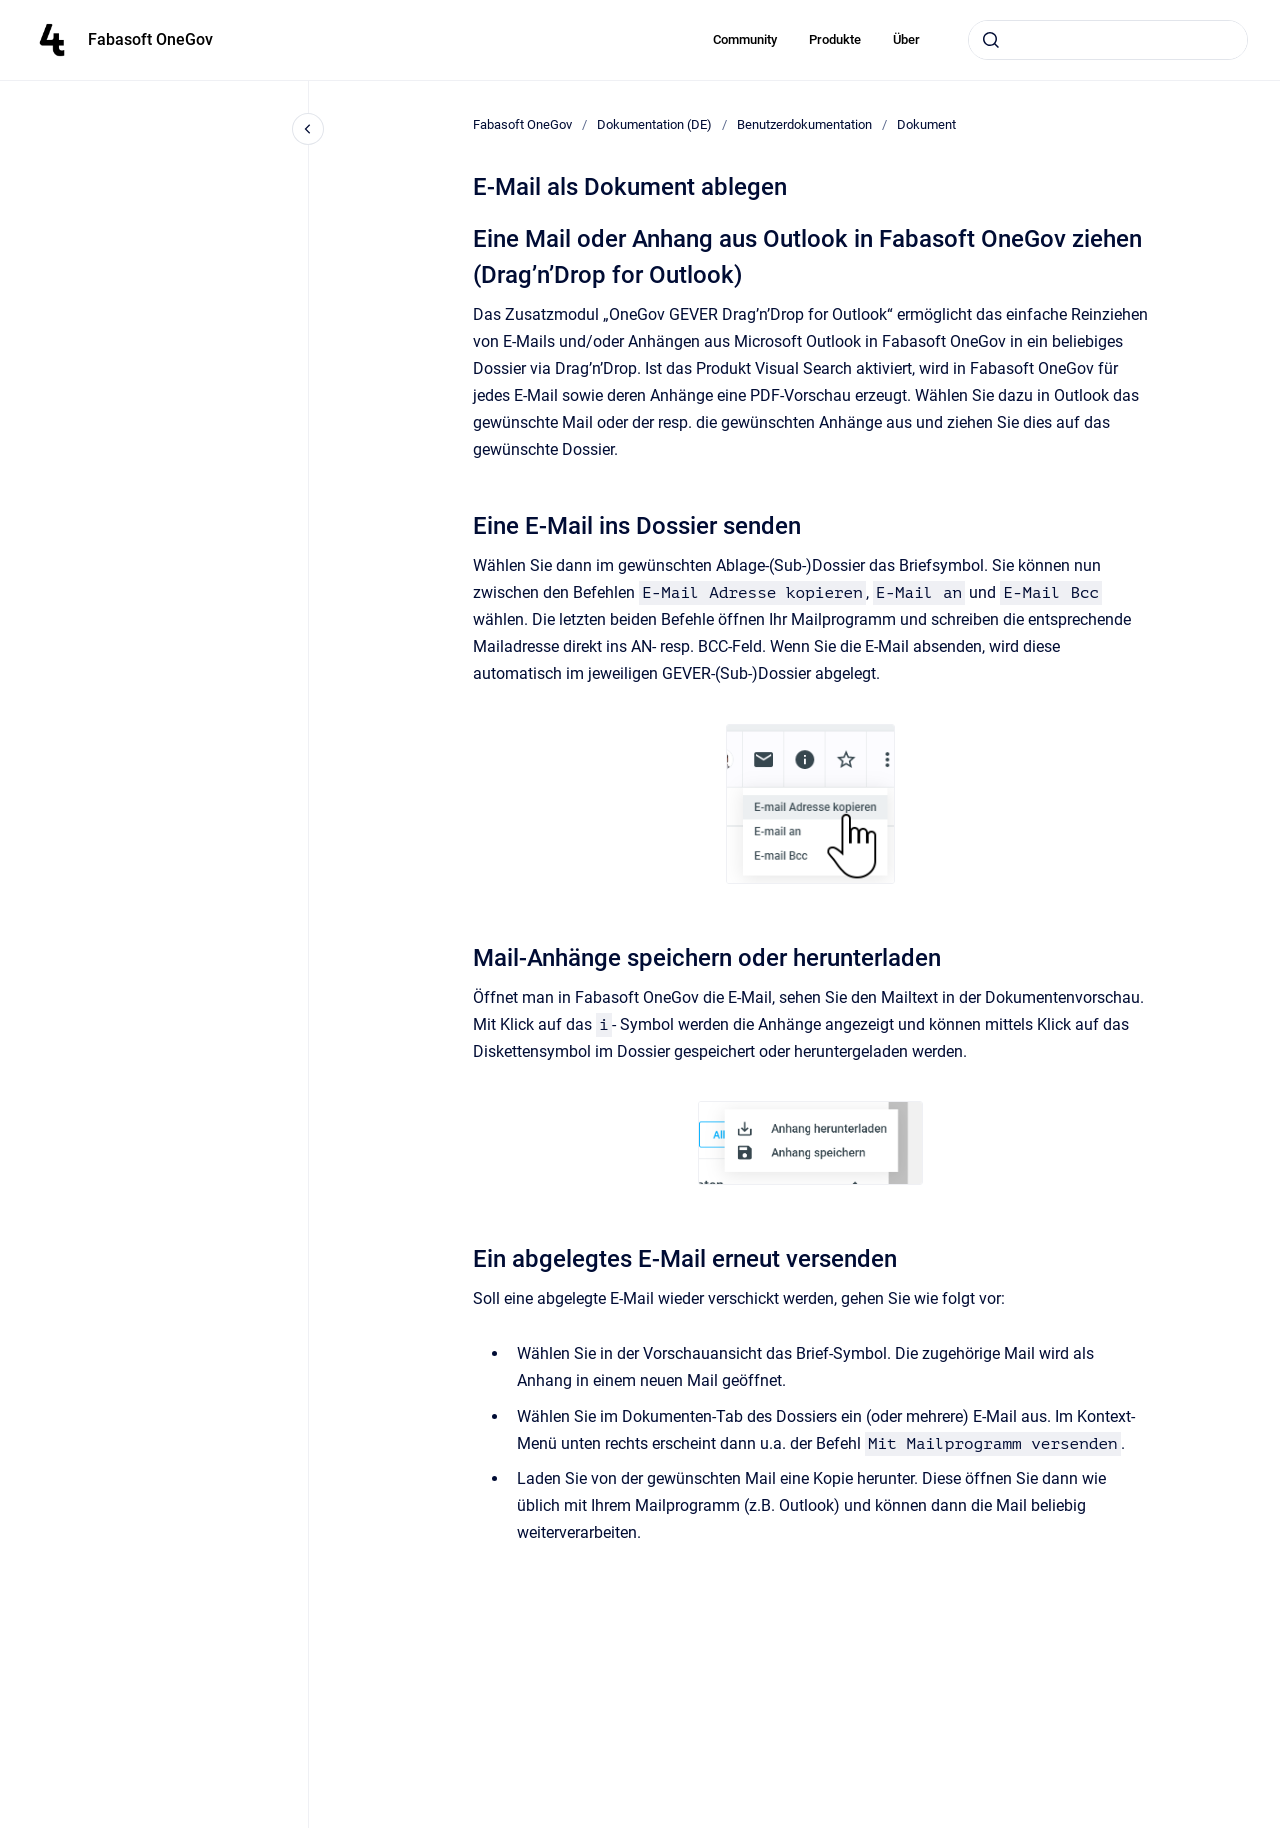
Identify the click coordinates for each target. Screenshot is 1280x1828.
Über (906, 39)
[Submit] (991, 40)
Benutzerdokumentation (804, 124)
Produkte (835, 39)
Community (745, 39)
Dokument (926, 124)
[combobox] (1108, 40)
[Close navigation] (308, 129)
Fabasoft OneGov (150, 39)
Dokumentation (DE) (654, 124)
